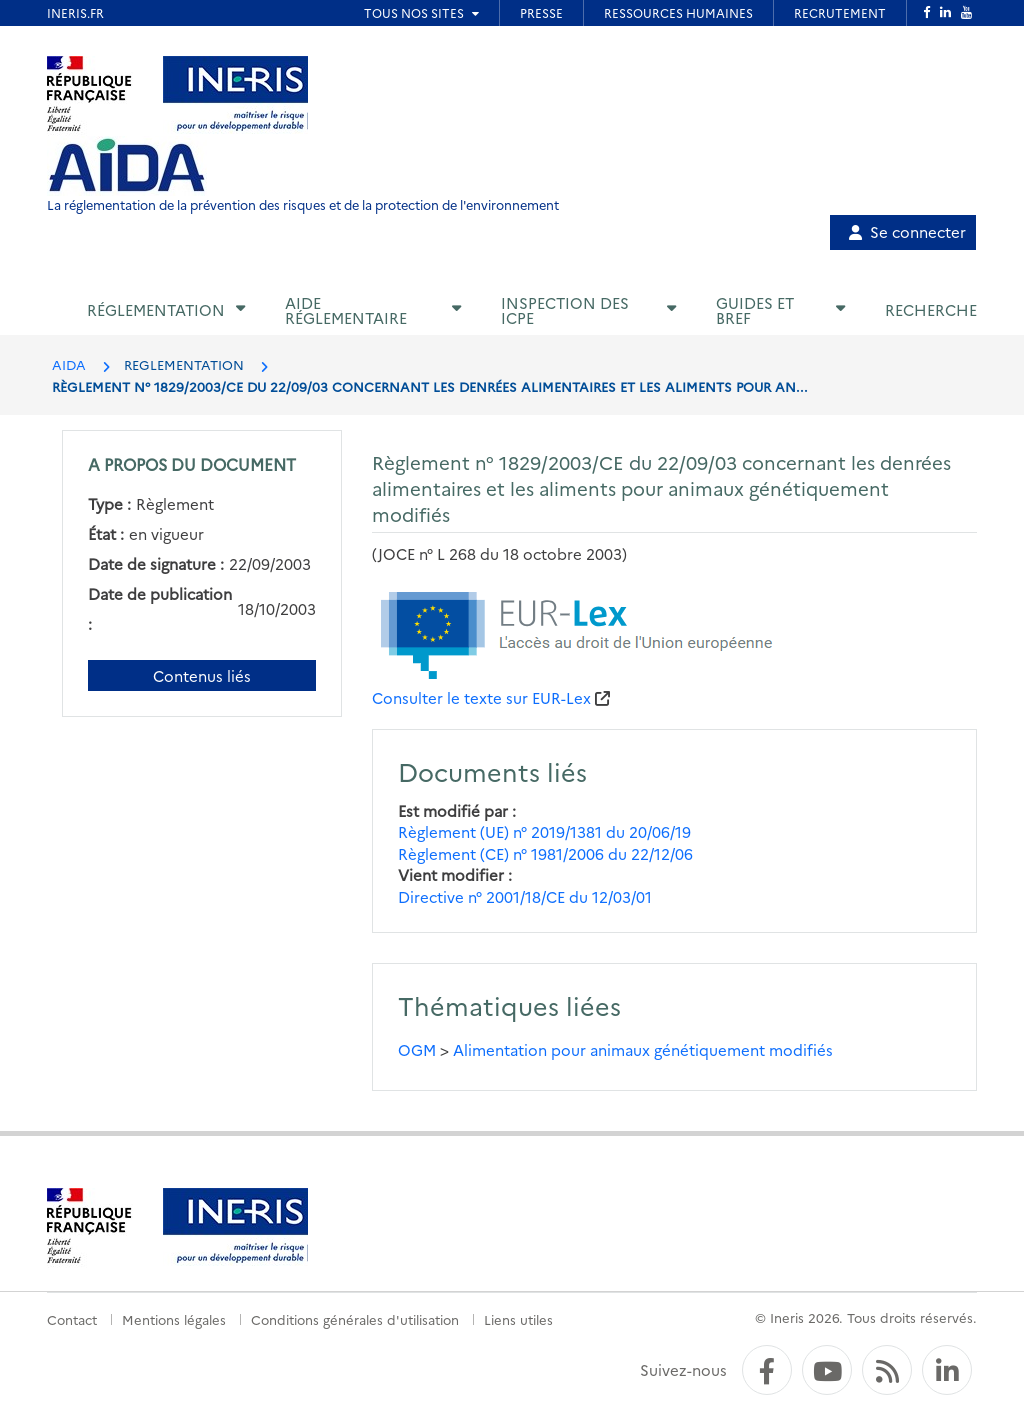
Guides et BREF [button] (755, 310)
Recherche (931, 309)
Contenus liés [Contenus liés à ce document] (202, 675)
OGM (417, 1049)
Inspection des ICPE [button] (565, 310)
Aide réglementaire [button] (346, 310)
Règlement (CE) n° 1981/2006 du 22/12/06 (545, 853)
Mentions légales (174, 1319)
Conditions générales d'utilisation (355, 1319)
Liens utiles (518, 1319)
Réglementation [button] (156, 309)
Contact (72, 1319)
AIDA (69, 364)
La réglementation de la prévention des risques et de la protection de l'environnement (303, 204)
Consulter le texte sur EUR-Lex (481, 697)
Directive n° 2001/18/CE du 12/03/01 (525, 896)
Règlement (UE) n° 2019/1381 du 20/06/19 (544, 831)
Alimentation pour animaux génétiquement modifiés (643, 1049)
